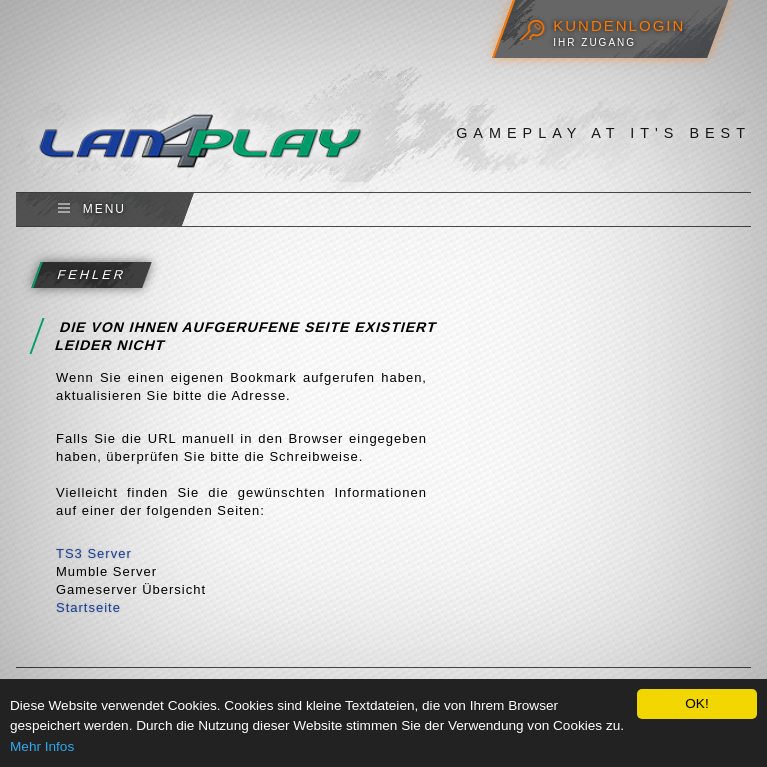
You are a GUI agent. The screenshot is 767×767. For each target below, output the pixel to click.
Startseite (88, 607)
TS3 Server (94, 553)
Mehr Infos (42, 746)
